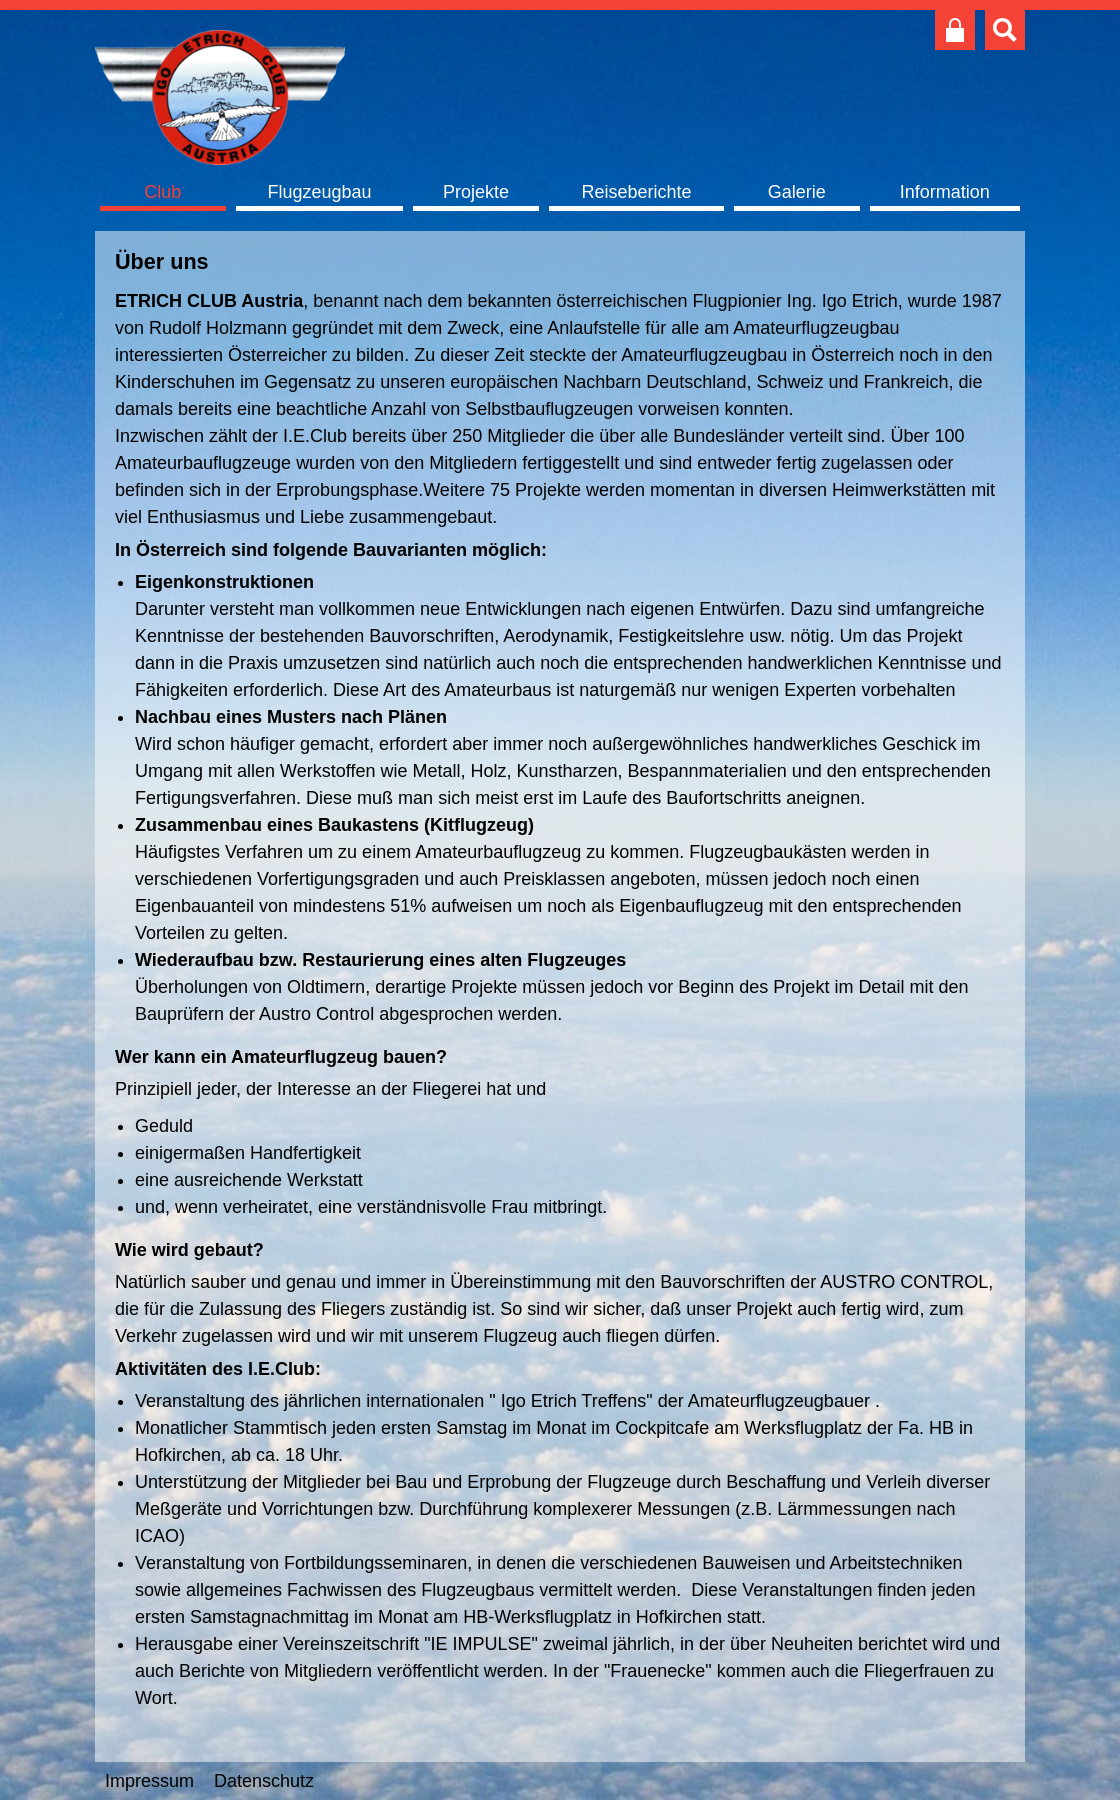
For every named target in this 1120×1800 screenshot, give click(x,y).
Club (162, 192)
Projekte (476, 192)
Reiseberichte (636, 192)
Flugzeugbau (319, 192)
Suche (1005, 30)
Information (945, 192)
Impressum (149, 1781)
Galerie (797, 192)
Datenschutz (264, 1781)
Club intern (955, 30)
